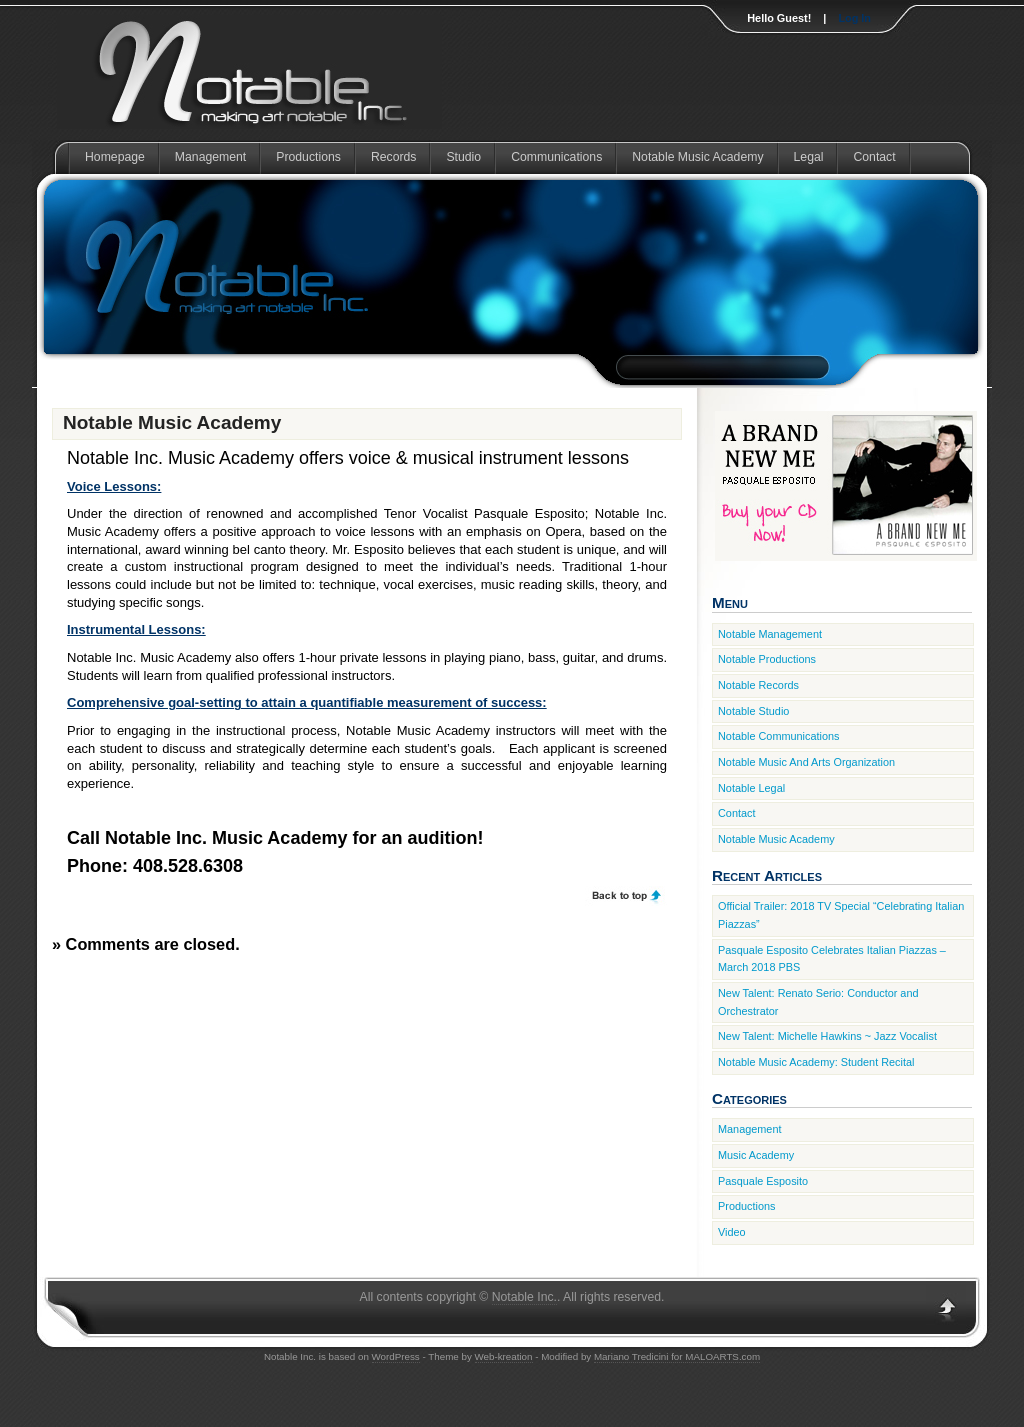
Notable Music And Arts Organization (806, 762)
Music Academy (756, 1155)
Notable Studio (753, 711)
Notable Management (770, 634)
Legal (809, 157)
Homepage (115, 157)
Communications (556, 157)
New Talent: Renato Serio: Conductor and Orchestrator (818, 1002)
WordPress (396, 1356)
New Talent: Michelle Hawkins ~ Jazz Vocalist (827, 1036)
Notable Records (758, 685)
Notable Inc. (524, 1297)
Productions (308, 157)
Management (210, 157)
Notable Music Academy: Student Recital (816, 1062)
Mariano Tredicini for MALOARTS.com (677, 1356)
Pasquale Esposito (763, 1181)
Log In (854, 18)
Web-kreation (504, 1356)
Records (394, 157)
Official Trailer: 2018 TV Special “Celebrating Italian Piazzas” (841, 915)
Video (732, 1232)
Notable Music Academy (697, 157)
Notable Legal (751, 788)
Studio (463, 157)
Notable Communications (779, 736)
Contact (874, 157)
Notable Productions (767, 659)
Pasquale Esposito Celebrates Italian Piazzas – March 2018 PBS (832, 959)
